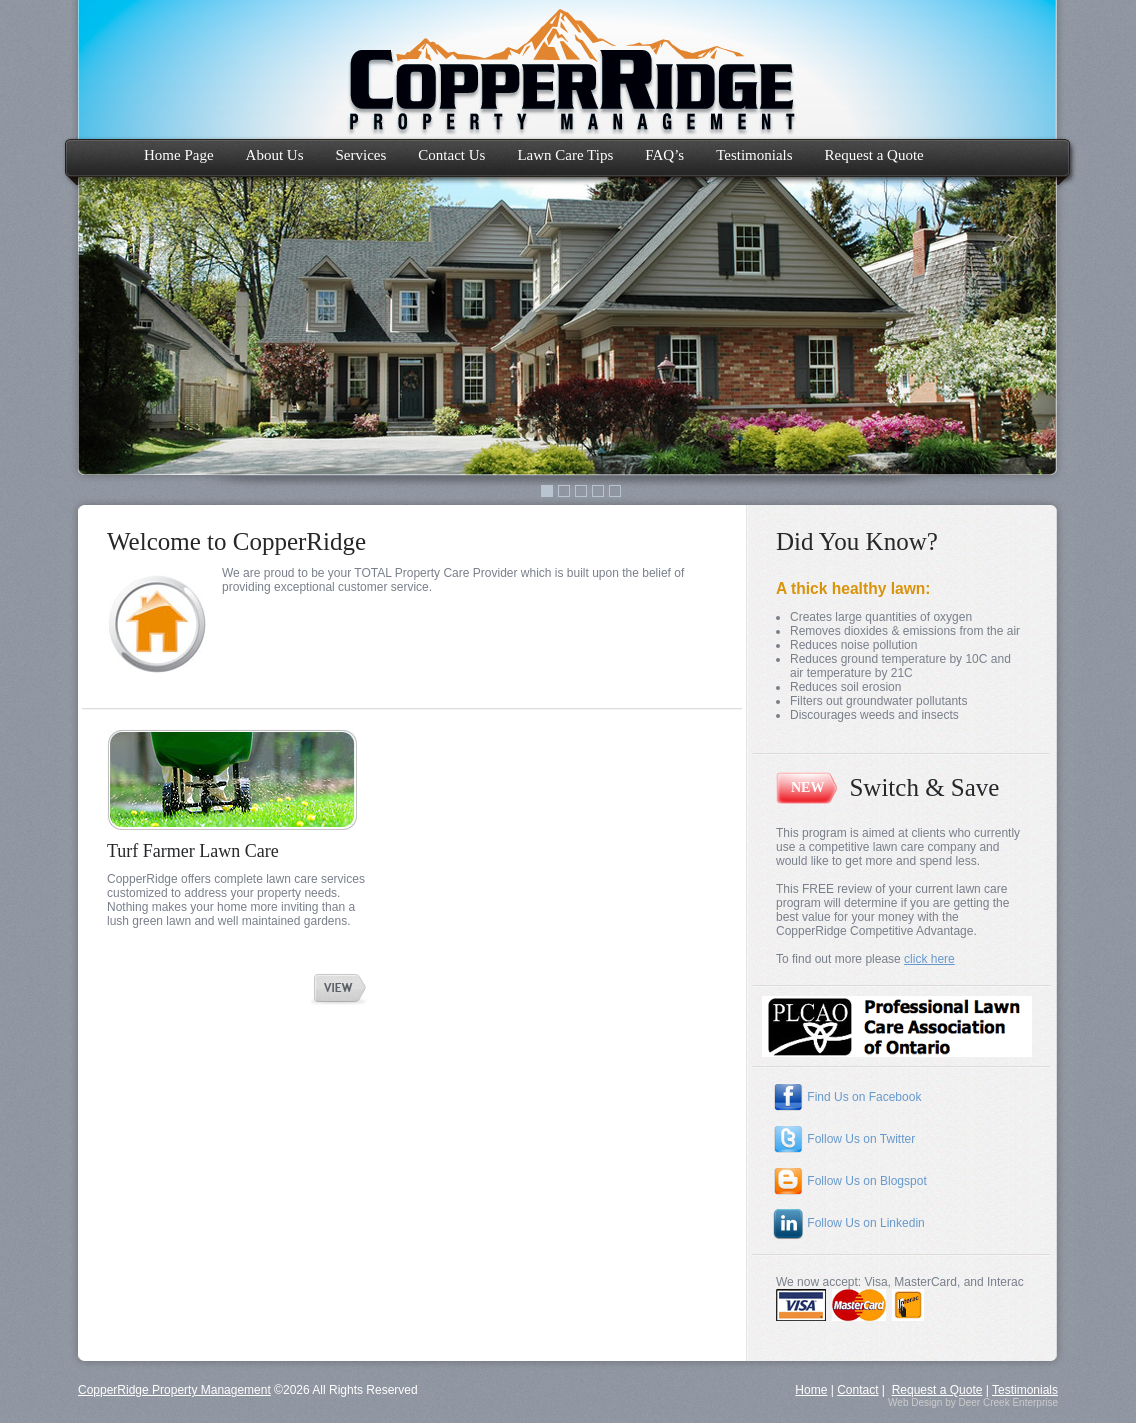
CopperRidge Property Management (174, 1390)
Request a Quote (874, 155)
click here (929, 959)
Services (361, 155)
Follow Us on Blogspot (849, 1181)
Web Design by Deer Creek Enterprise (973, 1402)
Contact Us (451, 155)
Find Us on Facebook (846, 1097)
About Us (275, 155)
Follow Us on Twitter (843, 1139)
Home (811, 1390)
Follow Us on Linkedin (848, 1223)
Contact (857, 1390)
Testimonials (754, 155)
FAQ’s (664, 155)
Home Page (179, 155)
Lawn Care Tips (565, 155)
